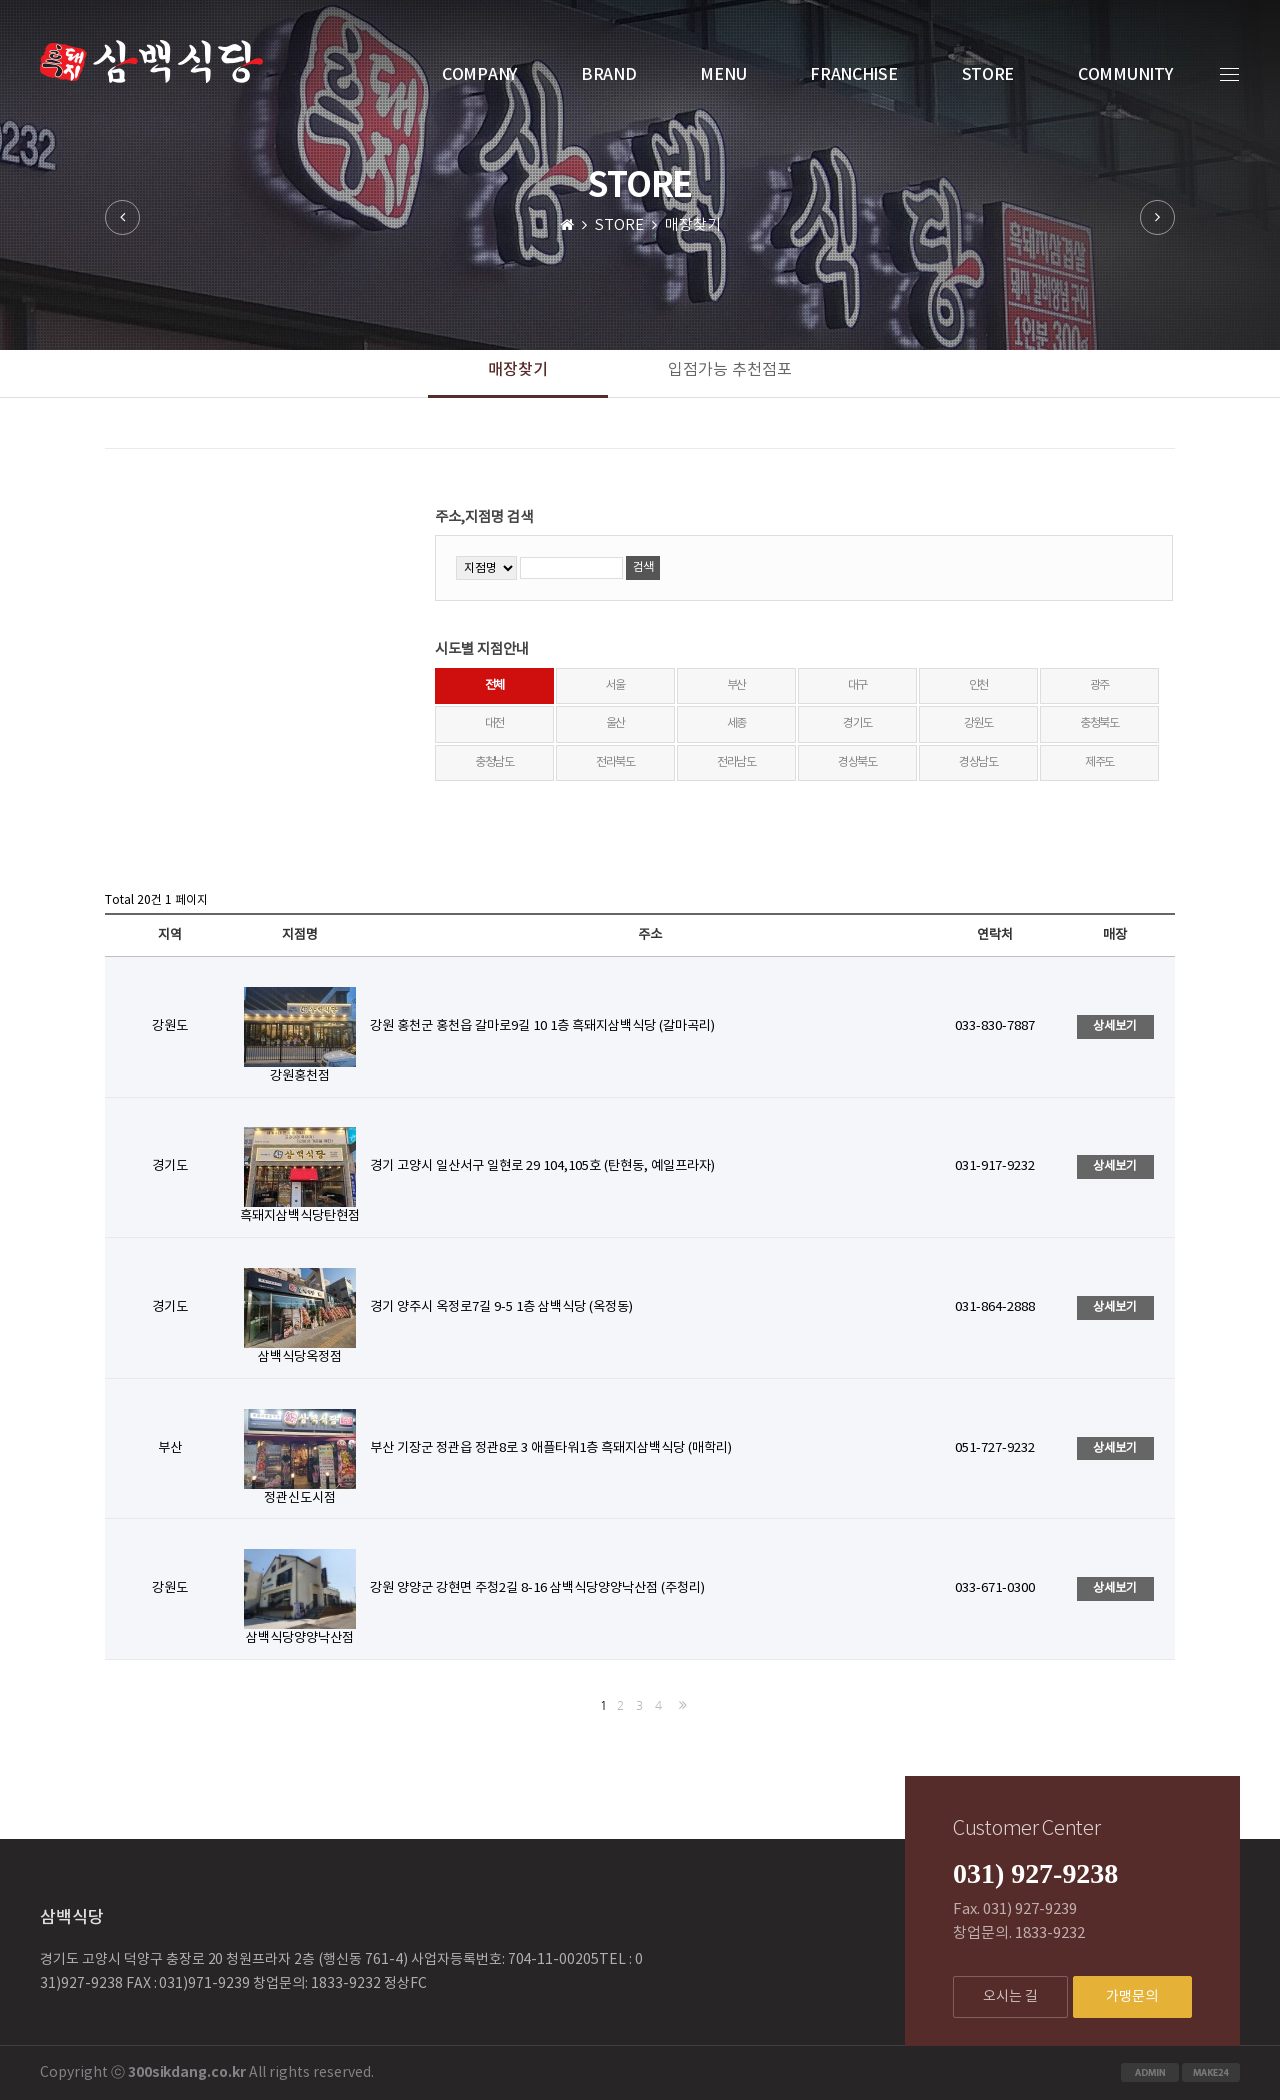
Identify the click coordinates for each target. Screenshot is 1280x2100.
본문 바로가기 (0, 0)
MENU (723, 75)
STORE (988, 75)
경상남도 (978, 762)
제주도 (1099, 762)
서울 (616, 685)
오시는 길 (1010, 1997)
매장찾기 (518, 370)
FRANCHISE (853, 75)
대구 (858, 685)
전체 (495, 685)
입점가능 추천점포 (730, 370)
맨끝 (678, 1705)
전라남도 (736, 762)
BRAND (609, 75)
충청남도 (494, 762)
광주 (1100, 685)
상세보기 (1115, 1026)
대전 (495, 723)
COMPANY (479, 75)
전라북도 (615, 762)
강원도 (978, 723)
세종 (737, 723)
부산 (737, 685)
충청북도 (1099, 723)
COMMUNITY (1125, 75)
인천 (979, 685)
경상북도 (857, 762)
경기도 (857, 723)
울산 (616, 723)
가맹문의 (1132, 1997)
